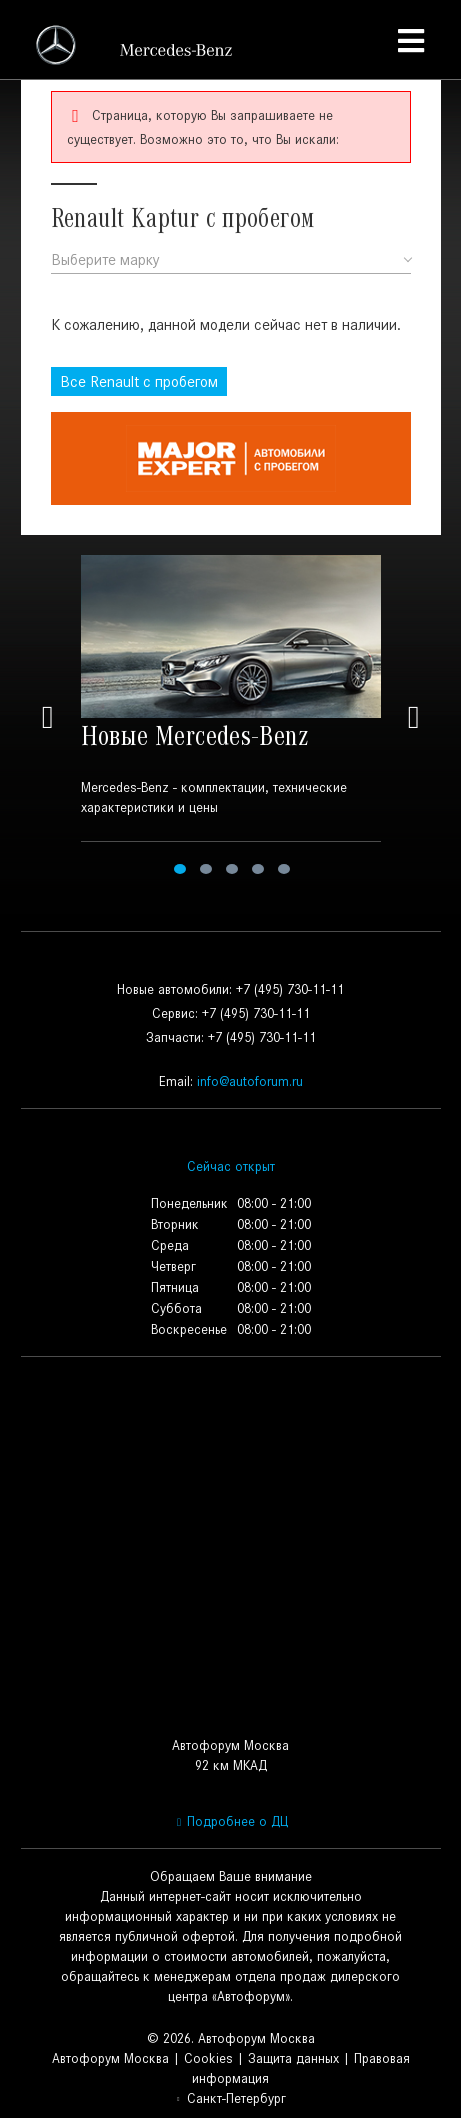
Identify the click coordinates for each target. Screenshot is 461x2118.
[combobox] (231, 260)
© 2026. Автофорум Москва (231, 2038)
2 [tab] (206, 869)
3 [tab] (232, 869)
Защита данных (293, 2058)
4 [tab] (258, 869)
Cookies (208, 2058)
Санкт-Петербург (230, 2098)
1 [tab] (180, 869)
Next (414, 717)
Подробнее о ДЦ (230, 1821)
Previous (48, 717)
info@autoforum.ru (250, 1081)
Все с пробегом (139, 381)
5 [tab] (284, 869)
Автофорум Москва (110, 2058)
